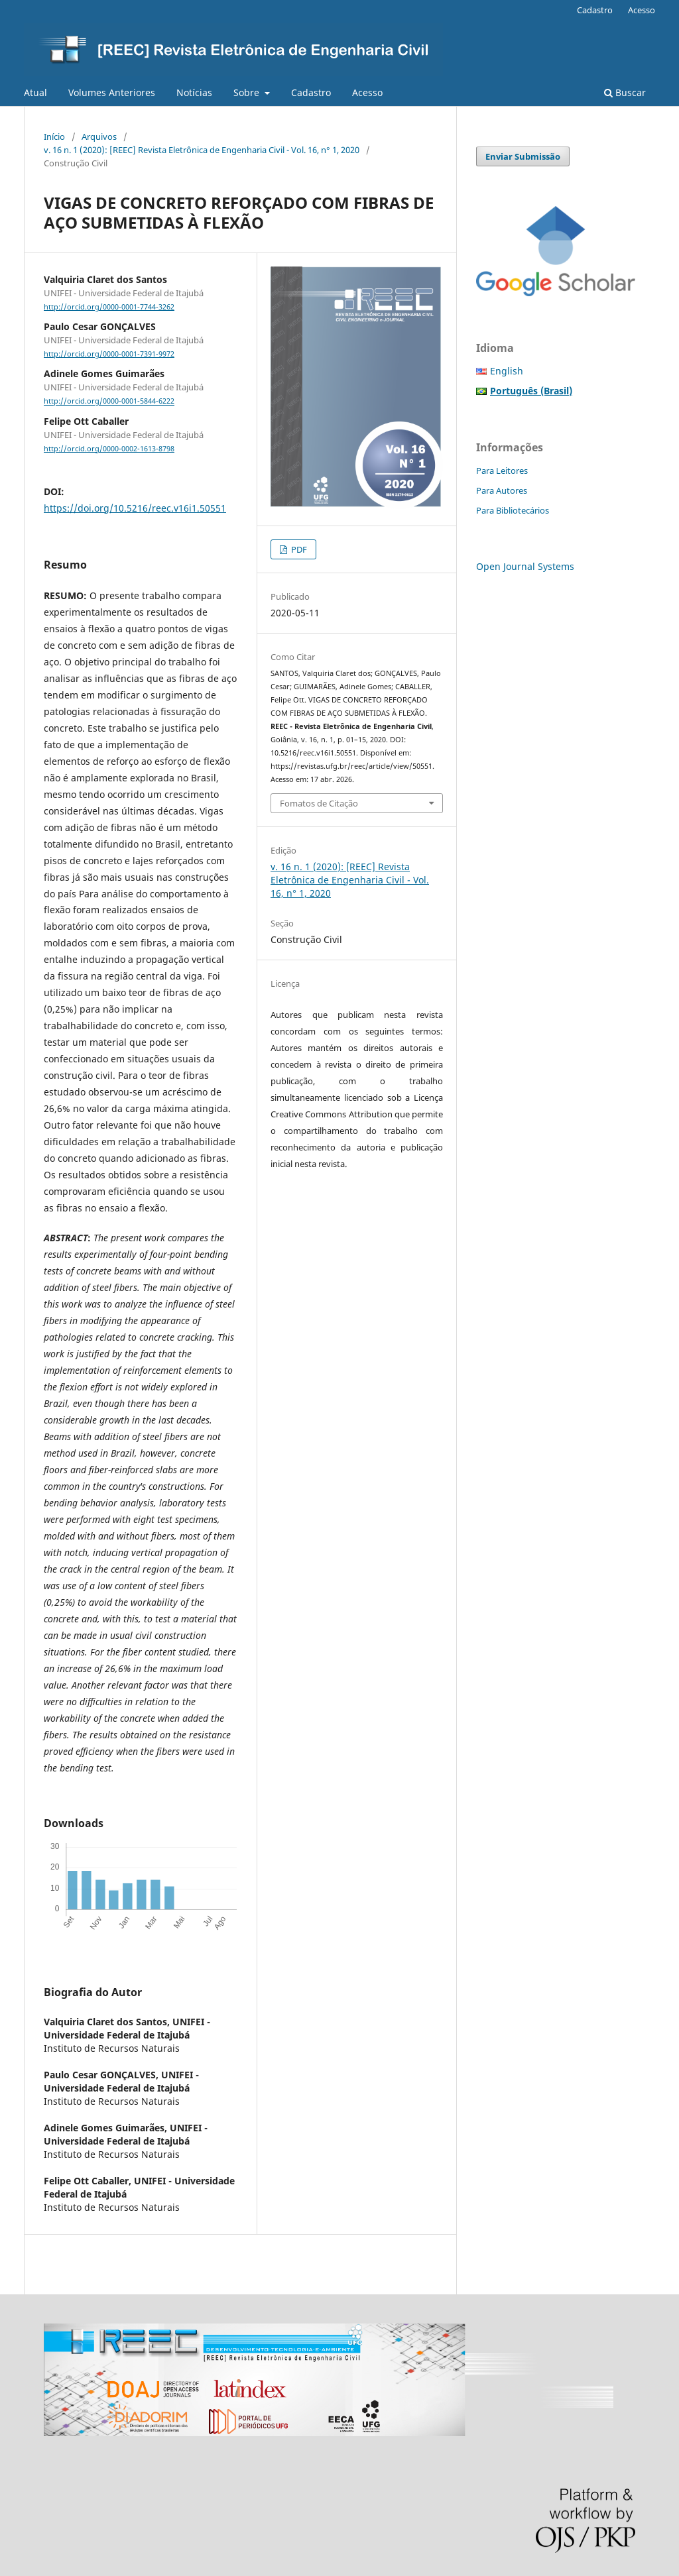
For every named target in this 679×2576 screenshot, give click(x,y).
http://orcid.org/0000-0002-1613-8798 (109, 448)
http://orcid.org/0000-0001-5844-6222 (109, 401)
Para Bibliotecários (512, 510)
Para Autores (501, 490)
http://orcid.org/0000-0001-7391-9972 (109, 354)
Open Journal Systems (525, 566)
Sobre (247, 92)
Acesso (367, 92)
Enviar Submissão (522, 156)
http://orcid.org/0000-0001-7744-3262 (109, 306)
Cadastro (311, 92)
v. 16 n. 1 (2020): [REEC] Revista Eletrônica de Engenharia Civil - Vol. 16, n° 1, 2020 (201, 150)
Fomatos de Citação (319, 803)
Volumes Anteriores (111, 92)
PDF (298, 549)
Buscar (625, 92)
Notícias (194, 92)
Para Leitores (502, 470)
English (506, 370)
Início (54, 136)
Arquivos (99, 136)
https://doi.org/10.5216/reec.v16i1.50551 (135, 508)
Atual (35, 92)
